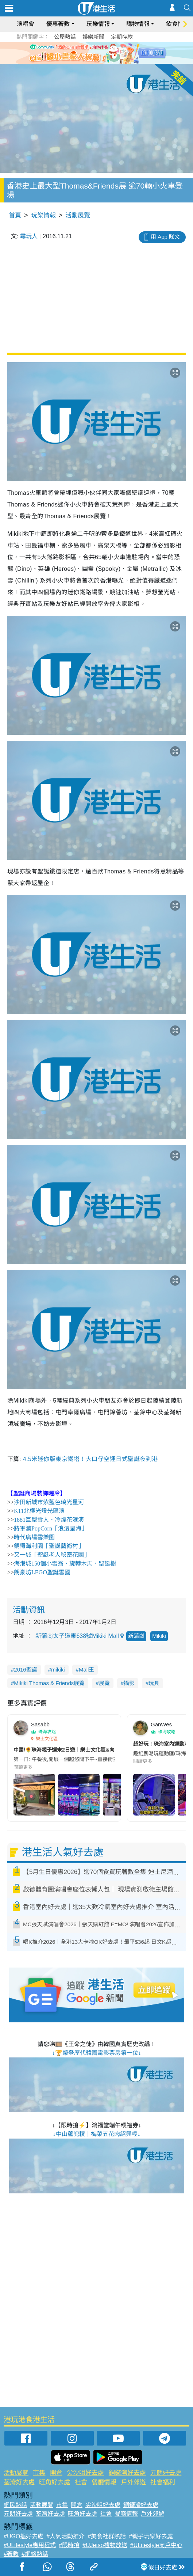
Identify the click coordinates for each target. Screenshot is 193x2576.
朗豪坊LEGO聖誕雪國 (42, 1572)
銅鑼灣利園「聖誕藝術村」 (49, 1546)
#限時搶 (69, 2545)
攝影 (129, 1683)
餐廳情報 (104, 2482)
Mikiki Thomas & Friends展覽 (49, 1683)
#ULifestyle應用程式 (30, 2545)
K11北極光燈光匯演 (39, 1511)
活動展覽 (77, 215)
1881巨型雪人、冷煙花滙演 (49, 1520)
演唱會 (25, 24)
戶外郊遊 (133, 2482)
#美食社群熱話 (107, 2536)
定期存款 (122, 37)
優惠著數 (58, 24)
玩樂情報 (98, 24)
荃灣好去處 (19, 2482)
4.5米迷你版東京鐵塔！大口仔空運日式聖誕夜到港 (90, 1459)
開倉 (56, 2472)
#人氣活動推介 (65, 2536)
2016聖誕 (25, 1669)
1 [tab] (84, 61)
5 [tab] (113, 61)
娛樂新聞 (93, 37)
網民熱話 (15, 2505)
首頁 (15, 215)
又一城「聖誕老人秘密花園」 (52, 1555)
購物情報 (138, 24)
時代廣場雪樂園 (34, 1537)
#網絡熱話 (35, 2554)
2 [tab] (91, 61)
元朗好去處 (165, 2472)
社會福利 (162, 2482)
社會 (81, 2482)
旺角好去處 (54, 2482)
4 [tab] (105, 61)
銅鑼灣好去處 (127, 2472)
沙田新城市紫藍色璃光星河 (49, 1502)
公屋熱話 (65, 37)
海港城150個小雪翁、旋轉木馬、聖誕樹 (65, 1563)
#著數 (11, 2554)
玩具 (153, 1683)
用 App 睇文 (165, 237)
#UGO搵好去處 (23, 2536)
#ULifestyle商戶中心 (156, 2545)
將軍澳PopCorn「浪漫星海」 (50, 1528)
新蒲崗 (136, 1636)
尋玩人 (29, 236)
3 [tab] (98, 61)
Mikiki (159, 1636)
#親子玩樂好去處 (151, 2536)
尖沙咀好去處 (85, 2472)
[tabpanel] (96, 53)
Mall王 (86, 1669)
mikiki (58, 1669)
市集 (39, 2472)
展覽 (104, 1683)
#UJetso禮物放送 (104, 2545)
